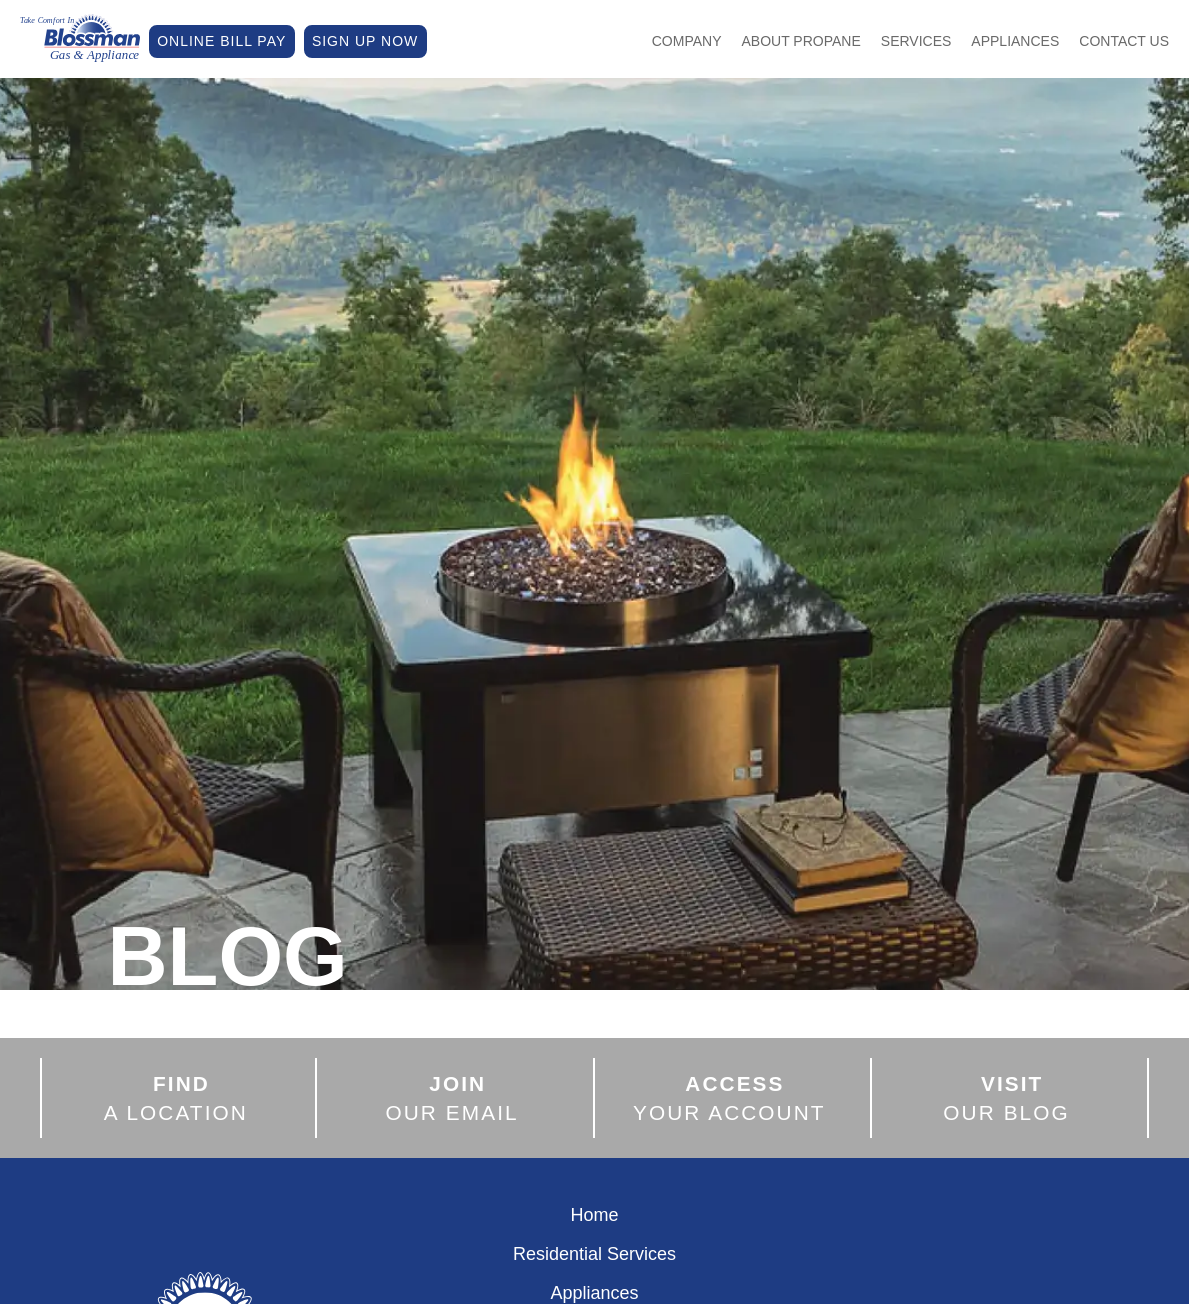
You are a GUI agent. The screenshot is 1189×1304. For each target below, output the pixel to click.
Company (687, 41)
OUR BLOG (1006, 1098)
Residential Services (594, 1254)
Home (594, 1215)
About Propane (801, 41)
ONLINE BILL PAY (221, 41)
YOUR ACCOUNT (729, 1098)
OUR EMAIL (452, 1098)
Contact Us (1124, 41)
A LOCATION (176, 1098)
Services (916, 41)
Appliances (1015, 41)
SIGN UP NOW (365, 41)
